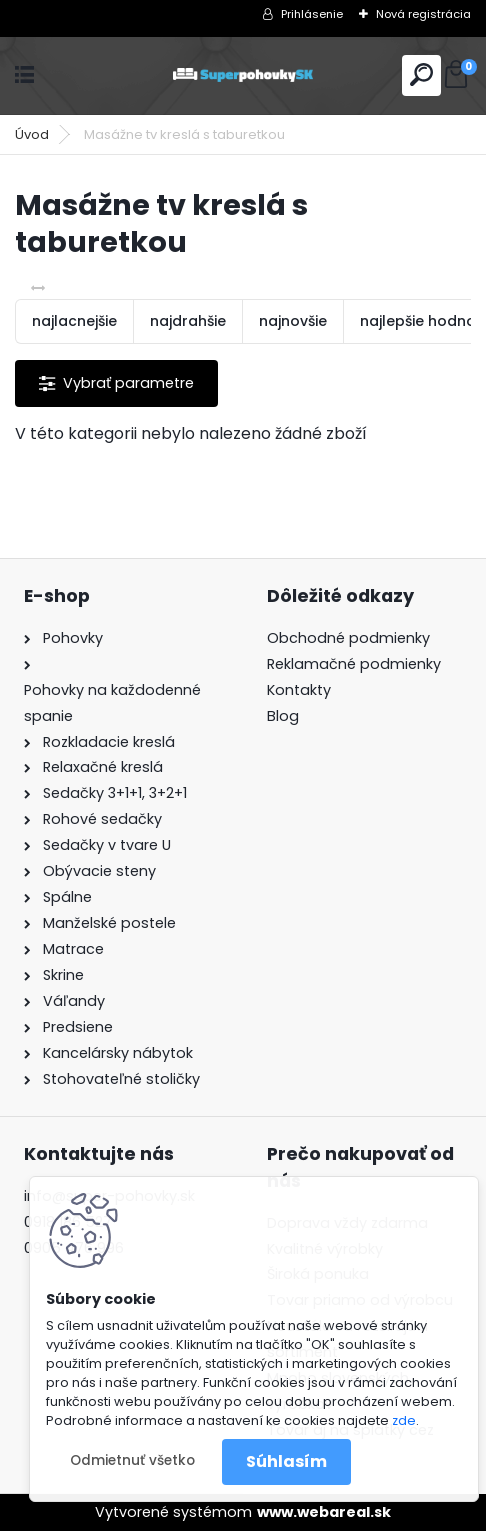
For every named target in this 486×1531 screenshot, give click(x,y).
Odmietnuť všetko (132, 1460)
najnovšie (293, 321)
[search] (421, 74)
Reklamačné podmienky (354, 664)
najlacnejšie (74, 321)
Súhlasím (286, 1461)
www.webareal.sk (324, 1512)
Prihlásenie (312, 14)
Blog (283, 716)
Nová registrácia (423, 14)
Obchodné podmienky (348, 638)
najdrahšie (188, 321)
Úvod (32, 134)
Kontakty (299, 690)
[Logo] (243, 75)
